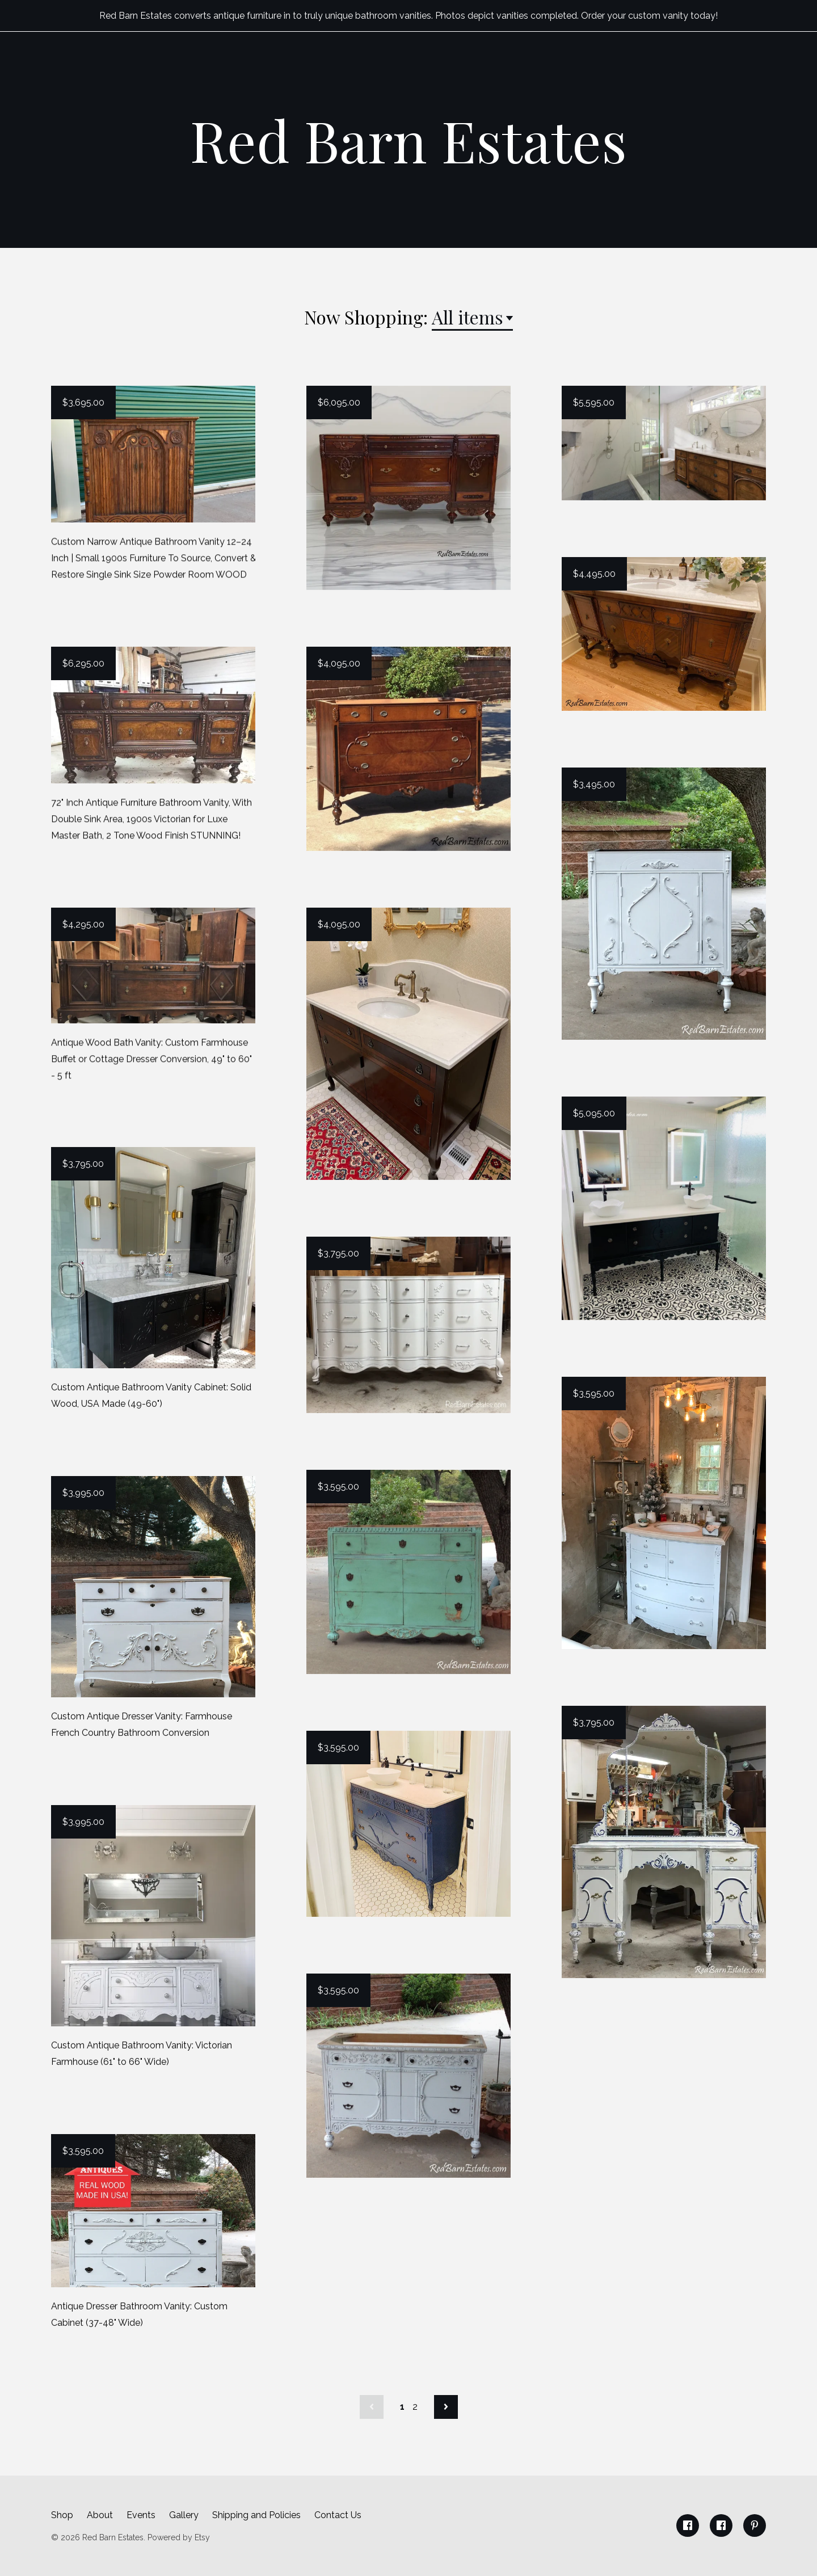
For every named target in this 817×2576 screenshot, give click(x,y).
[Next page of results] (446, 2407)
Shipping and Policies (256, 2515)
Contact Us (337, 2515)
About (100, 2515)
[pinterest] (754, 2525)
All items (467, 317)
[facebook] (687, 2525)
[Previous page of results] (372, 2407)
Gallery (184, 2515)
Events (141, 2515)
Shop (62, 2515)
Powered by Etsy (179, 2537)
